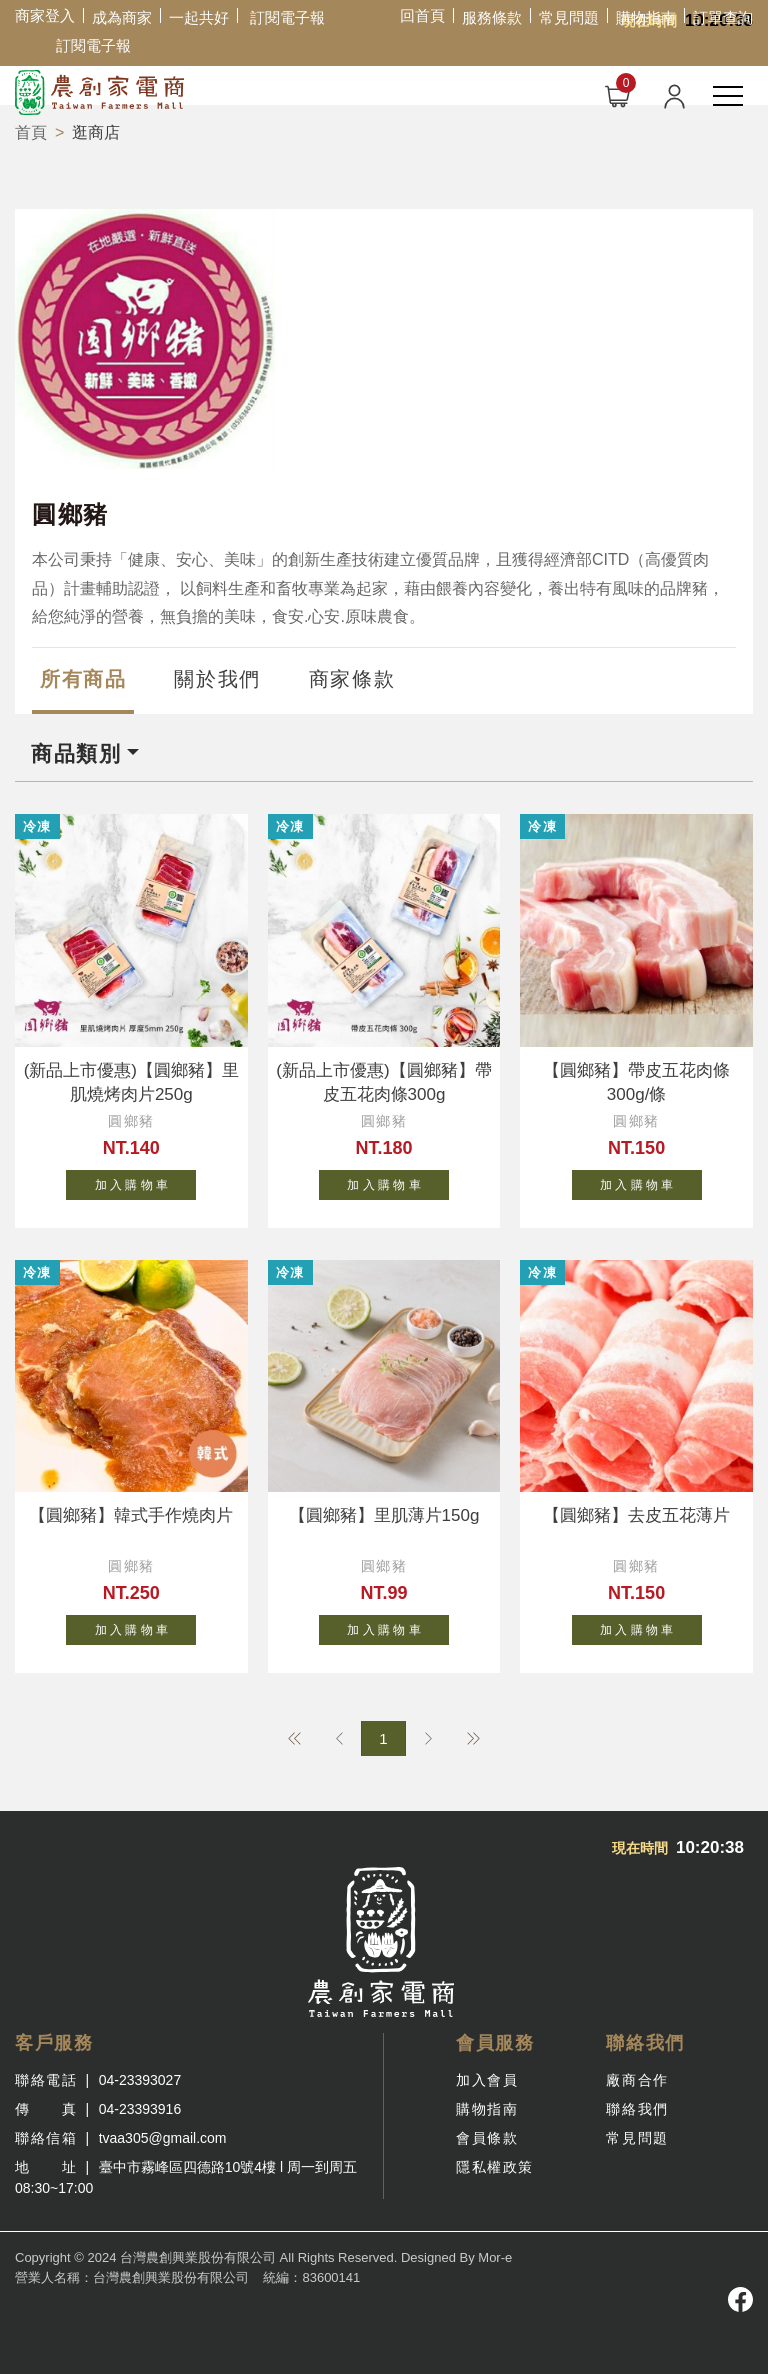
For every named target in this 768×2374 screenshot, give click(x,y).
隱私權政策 (495, 2167)
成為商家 (122, 17)
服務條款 (492, 17)
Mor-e (495, 2257)
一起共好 (199, 17)
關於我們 (217, 679)
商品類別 (76, 753)
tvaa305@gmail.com (163, 2138)
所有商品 (83, 679)
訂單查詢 (723, 17)
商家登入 (45, 15)
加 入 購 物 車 (146, 1181)
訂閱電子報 (287, 17)
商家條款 (352, 679)
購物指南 (646, 17)
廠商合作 (637, 2080)
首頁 (31, 132)
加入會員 (487, 2080)
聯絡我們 (637, 2109)
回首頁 (422, 15)
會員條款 (487, 2138)
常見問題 (569, 17)
